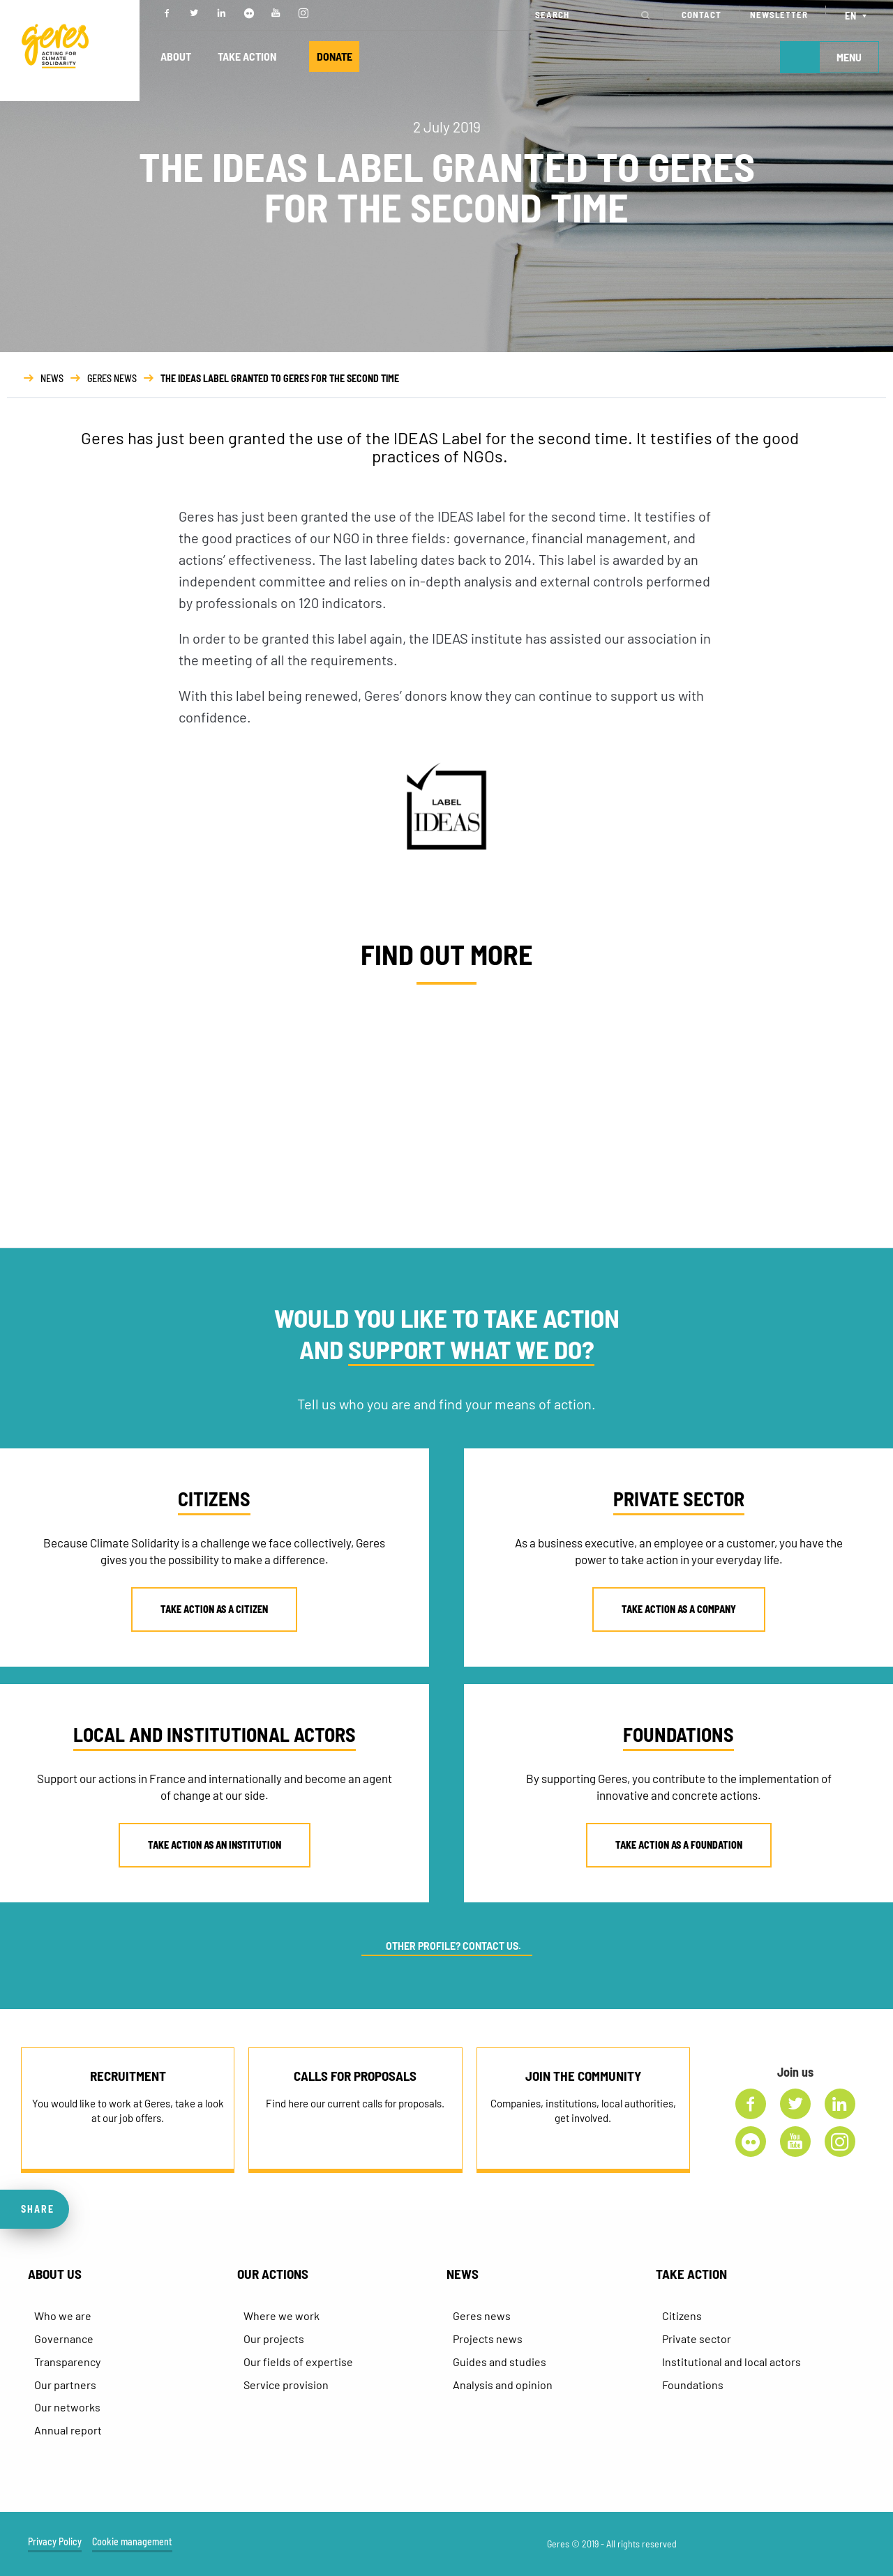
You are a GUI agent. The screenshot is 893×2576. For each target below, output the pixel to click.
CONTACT (701, 14)
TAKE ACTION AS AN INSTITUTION (214, 1845)
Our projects (273, 2338)
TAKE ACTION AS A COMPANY (679, 1609)
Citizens (682, 2315)
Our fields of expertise (298, 2361)
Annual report (68, 2430)
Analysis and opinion (503, 2384)
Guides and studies (499, 2361)
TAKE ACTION (250, 56)
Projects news (488, 2338)
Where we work (281, 2315)
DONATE (341, 56)
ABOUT (176, 56)
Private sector (696, 2338)
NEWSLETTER (779, 14)
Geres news (482, 2315)
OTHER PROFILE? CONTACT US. (453, 1946)
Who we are (62, 2315)
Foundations (692, 2384)
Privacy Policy (55, 2543)
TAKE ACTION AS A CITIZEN (214, 1609)
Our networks (67, 2407)
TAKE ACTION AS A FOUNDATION (678, 1845)
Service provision (286, 2384)
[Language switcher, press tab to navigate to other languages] (857, 15)
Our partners (65, 2384)
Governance (63, 2338)
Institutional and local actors (731, 2361)
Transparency (67, 2361)
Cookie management (132, 2543)
